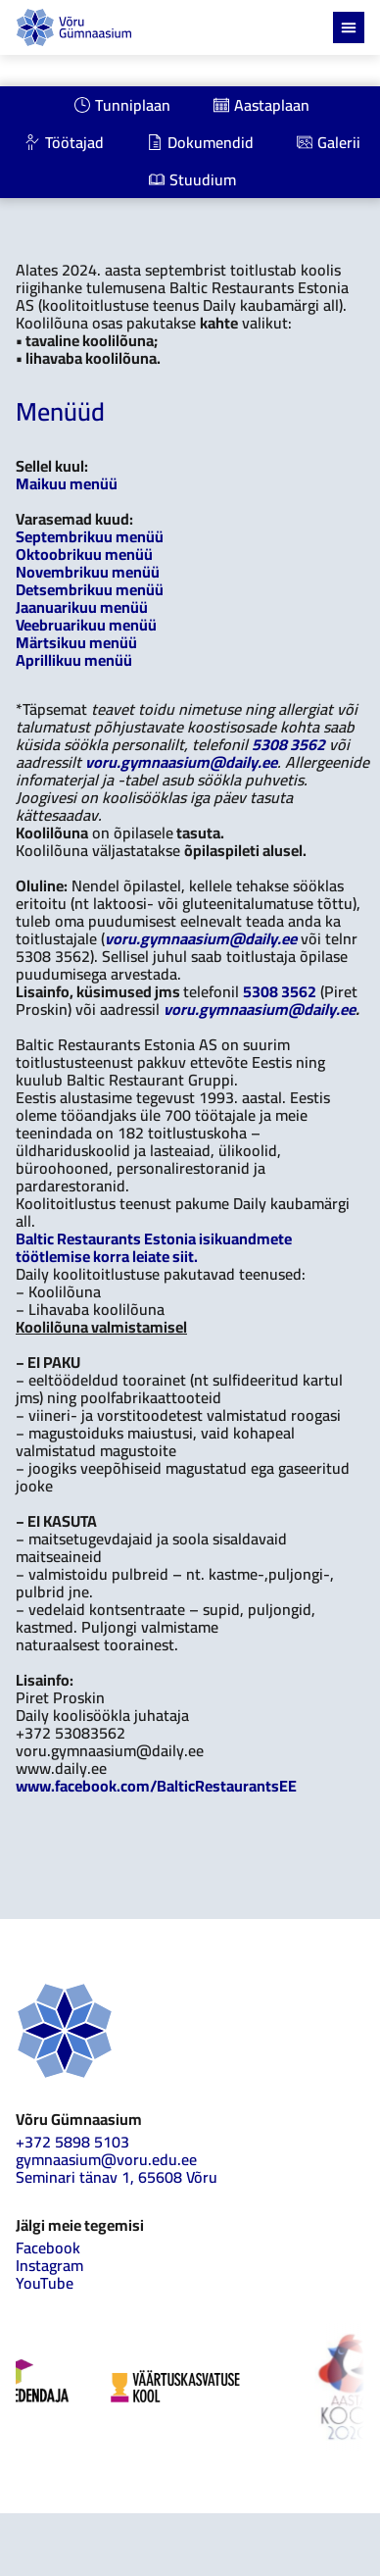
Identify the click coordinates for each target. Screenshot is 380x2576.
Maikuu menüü (67, 483)
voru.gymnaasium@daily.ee (181, 762)
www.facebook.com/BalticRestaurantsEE (156, 1785)
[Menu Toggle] (348, 27)
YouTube (44, 2283)
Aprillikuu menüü (74, 660)
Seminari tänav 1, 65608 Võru (116, 2177)
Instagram (49, 2265)
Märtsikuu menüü (76, 642)
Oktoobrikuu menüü (84, 554)
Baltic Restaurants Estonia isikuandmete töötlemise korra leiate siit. (154, 1247)
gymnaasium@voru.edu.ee (106, 2159)
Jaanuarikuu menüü (82, 607)
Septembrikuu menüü (90, 536)
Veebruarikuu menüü (86, 624)
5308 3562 (288, 744)
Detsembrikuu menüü (90, 589)
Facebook (48, 2247)
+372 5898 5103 (72, 2141)
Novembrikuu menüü (88, 571)
